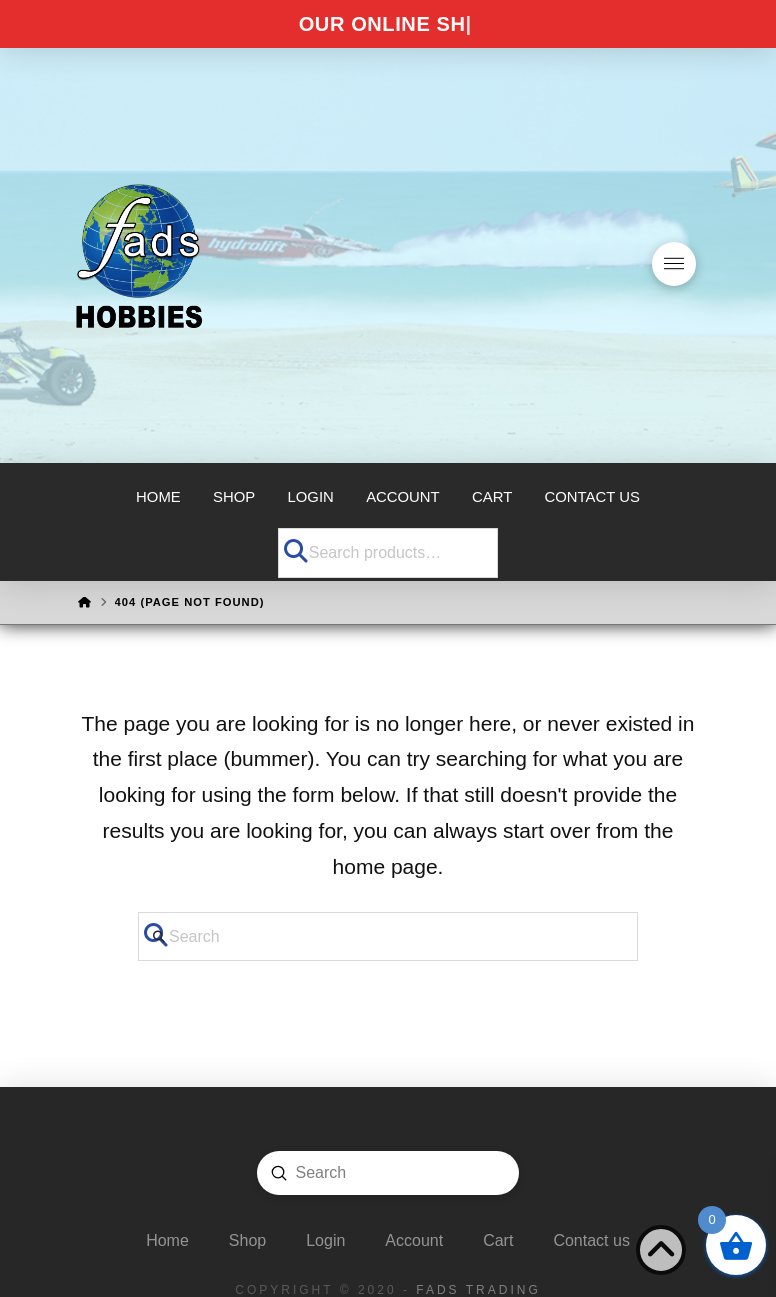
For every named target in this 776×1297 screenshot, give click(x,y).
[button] (674, 264)
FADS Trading (478, 1290)
